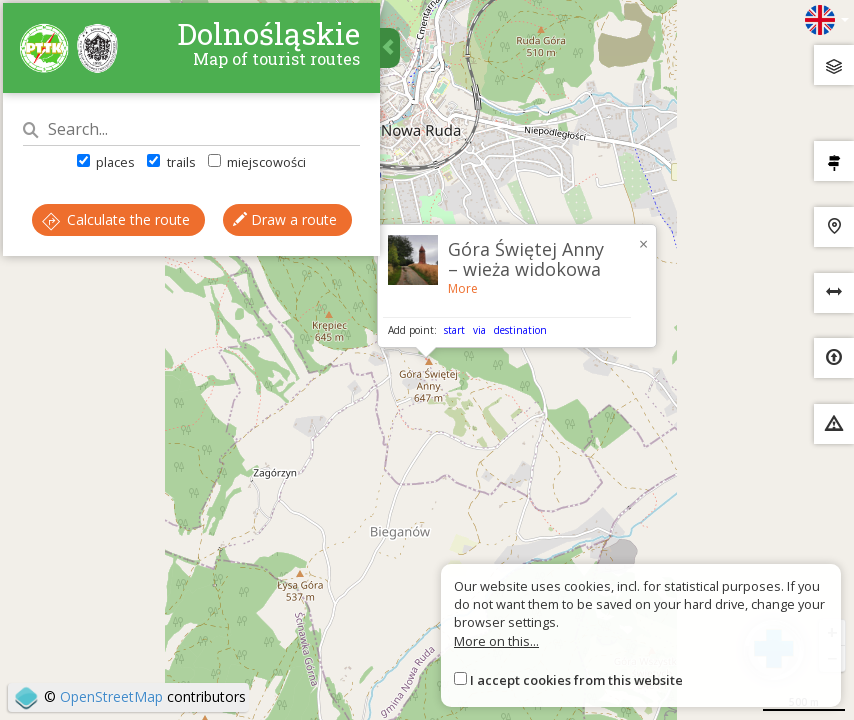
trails (175, 169)
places (110, 169)
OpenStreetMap (111, 696)
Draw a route (193, 286)
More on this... (496, 641)
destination (520, 330)
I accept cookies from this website (576, 680)
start (454, 330)
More (463, 288)
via (479, 330)
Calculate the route (193, 226)
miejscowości (260, 169)
